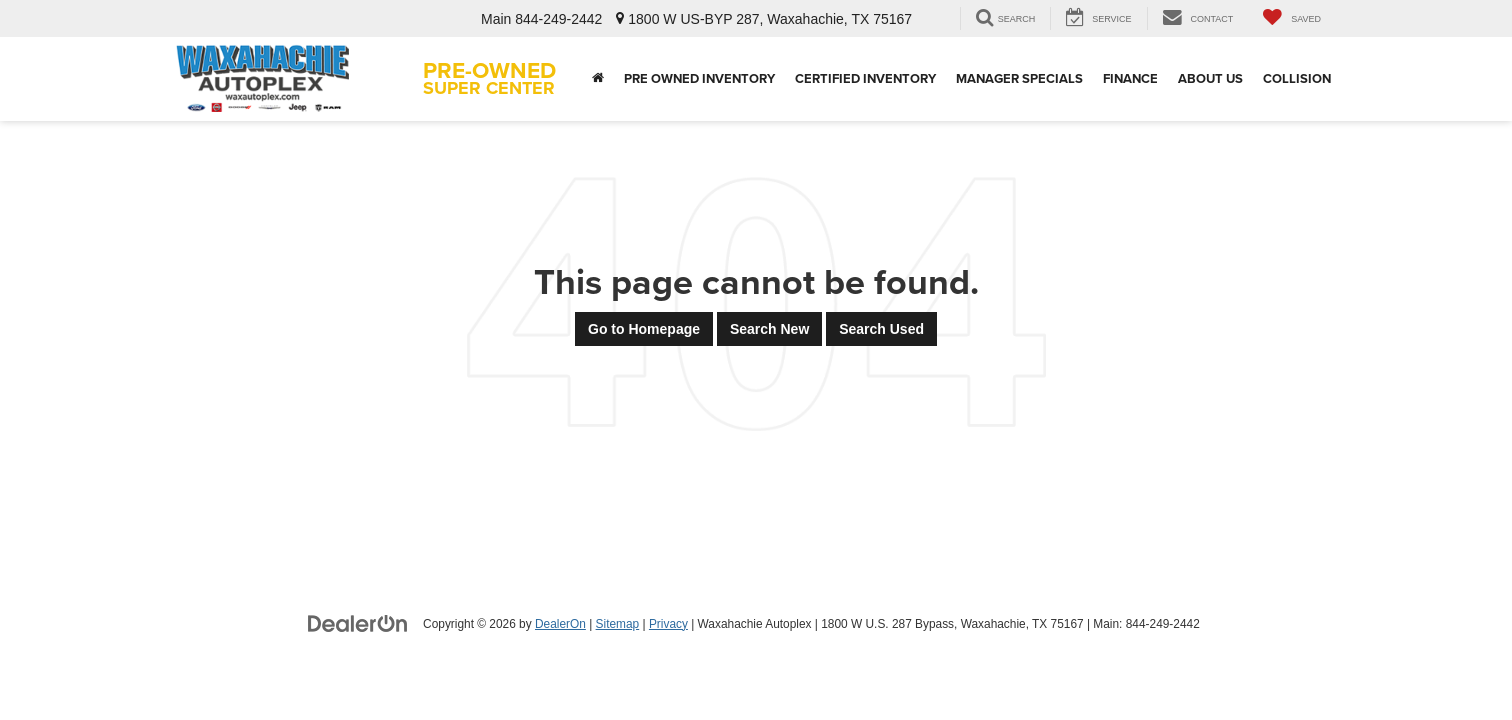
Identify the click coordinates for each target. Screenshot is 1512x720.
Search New (769, 329)
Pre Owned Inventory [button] (699, 78)
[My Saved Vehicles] (1292, 18)
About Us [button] (1210, 78)
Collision (1297, 78)
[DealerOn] (358, 623)
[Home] (598, 79)
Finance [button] (1130, 78)
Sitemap (618, 624)
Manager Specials (1019, 78)
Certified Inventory (865, 78)
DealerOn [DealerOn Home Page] (560, 624)
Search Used (881, 329)
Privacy (668, 624)
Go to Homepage (644, 329)
